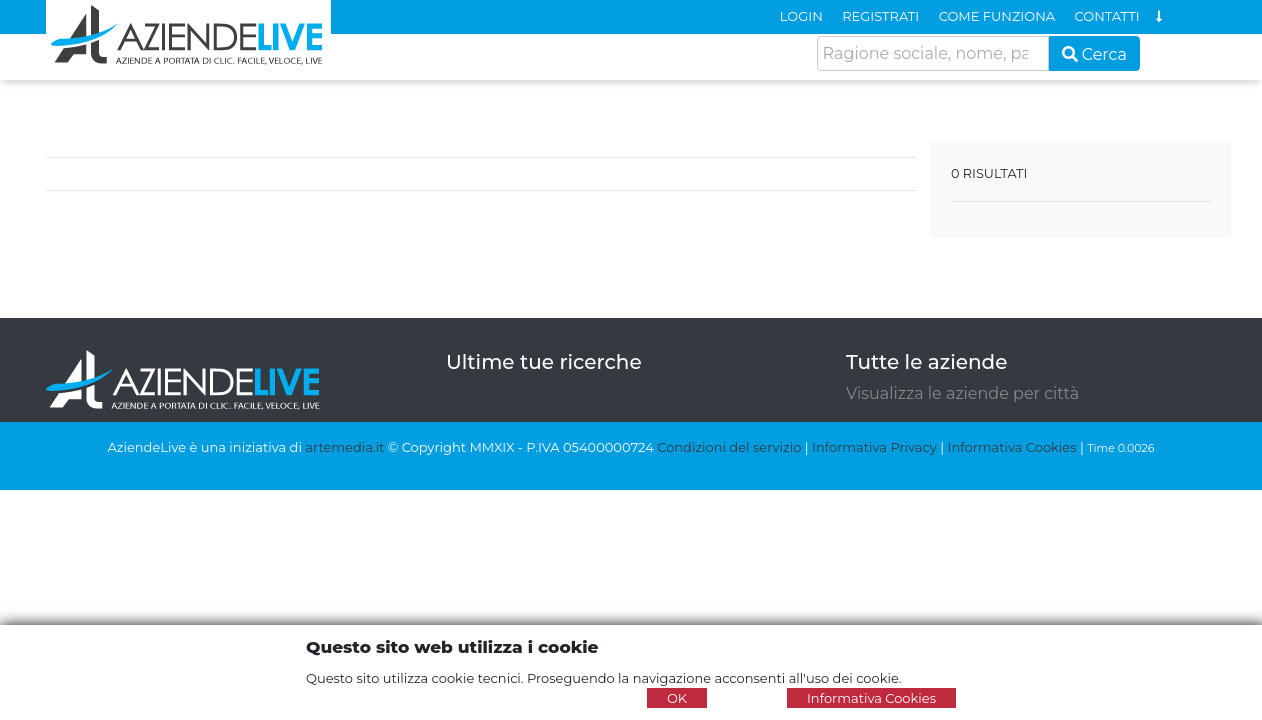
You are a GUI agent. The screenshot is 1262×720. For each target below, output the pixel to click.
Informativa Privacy (874, 447)
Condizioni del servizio (729, 447)
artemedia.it (344, 447)
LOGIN (801, 16)
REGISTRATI (880, 16)
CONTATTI (1107, 16)
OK (677, 698)
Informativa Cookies (1011, 447)
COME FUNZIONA (997, 16)
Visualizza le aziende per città (962, 393)
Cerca (1095, 54)
